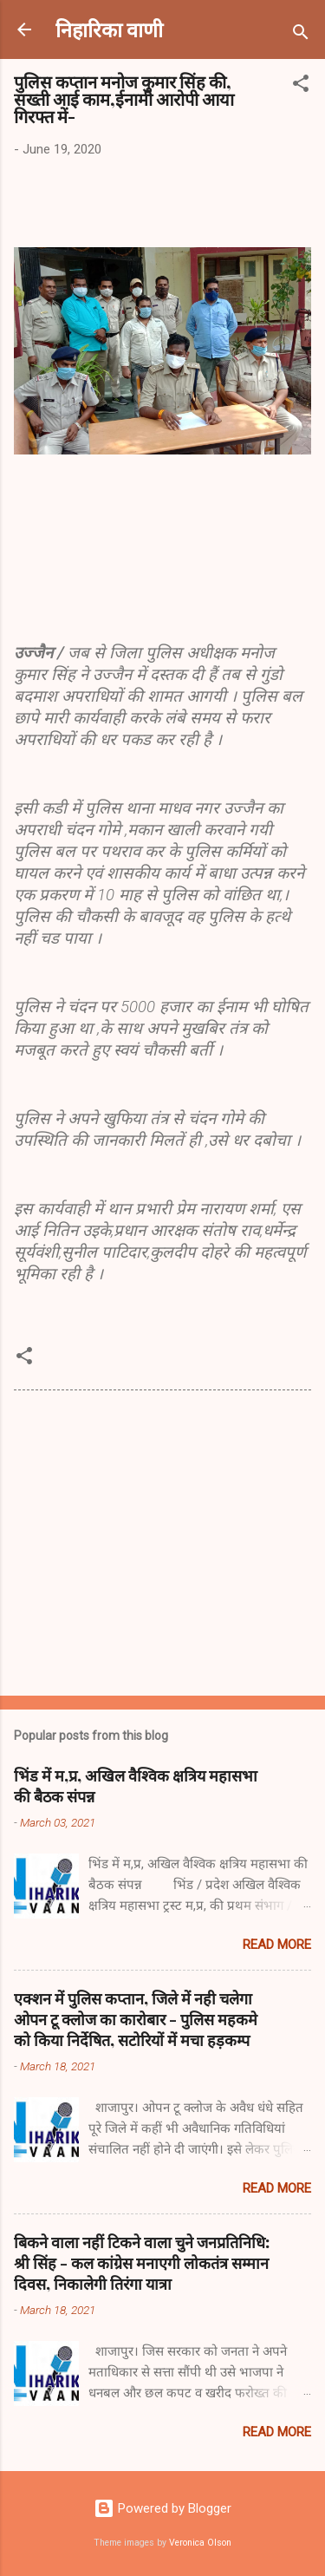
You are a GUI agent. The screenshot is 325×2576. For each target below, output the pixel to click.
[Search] (300, 35)
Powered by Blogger (162, 2508)
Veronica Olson (200, 2542)
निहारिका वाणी (109, 29)
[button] (300, 86)
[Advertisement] (162, 1546)
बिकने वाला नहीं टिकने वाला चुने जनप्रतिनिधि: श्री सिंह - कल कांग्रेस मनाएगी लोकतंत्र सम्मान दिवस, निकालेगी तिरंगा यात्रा (142, 2263)
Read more (277, 1944)
